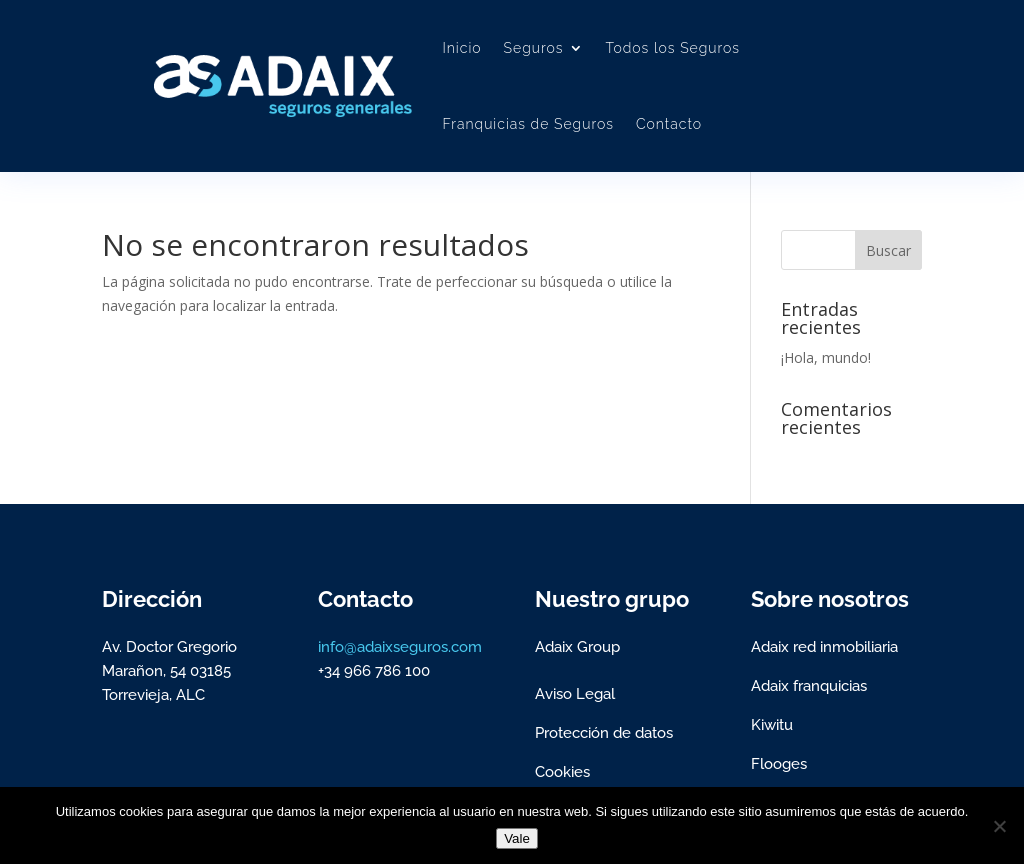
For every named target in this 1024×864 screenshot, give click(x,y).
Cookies (562, 772)
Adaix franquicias (809, 686)
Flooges (779, 764)
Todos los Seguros (673, 48)
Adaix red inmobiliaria (824, 647)
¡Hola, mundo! (826, 357)
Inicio (461, 48)
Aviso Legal (575, 694)
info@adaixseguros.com (400, 647)
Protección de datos (604, 733)
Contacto (669, 124)
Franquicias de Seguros (527, 124)
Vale (517, 838)
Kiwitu (772, 725)
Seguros (534, 48)
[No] (999, 826)
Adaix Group (577, 647)
